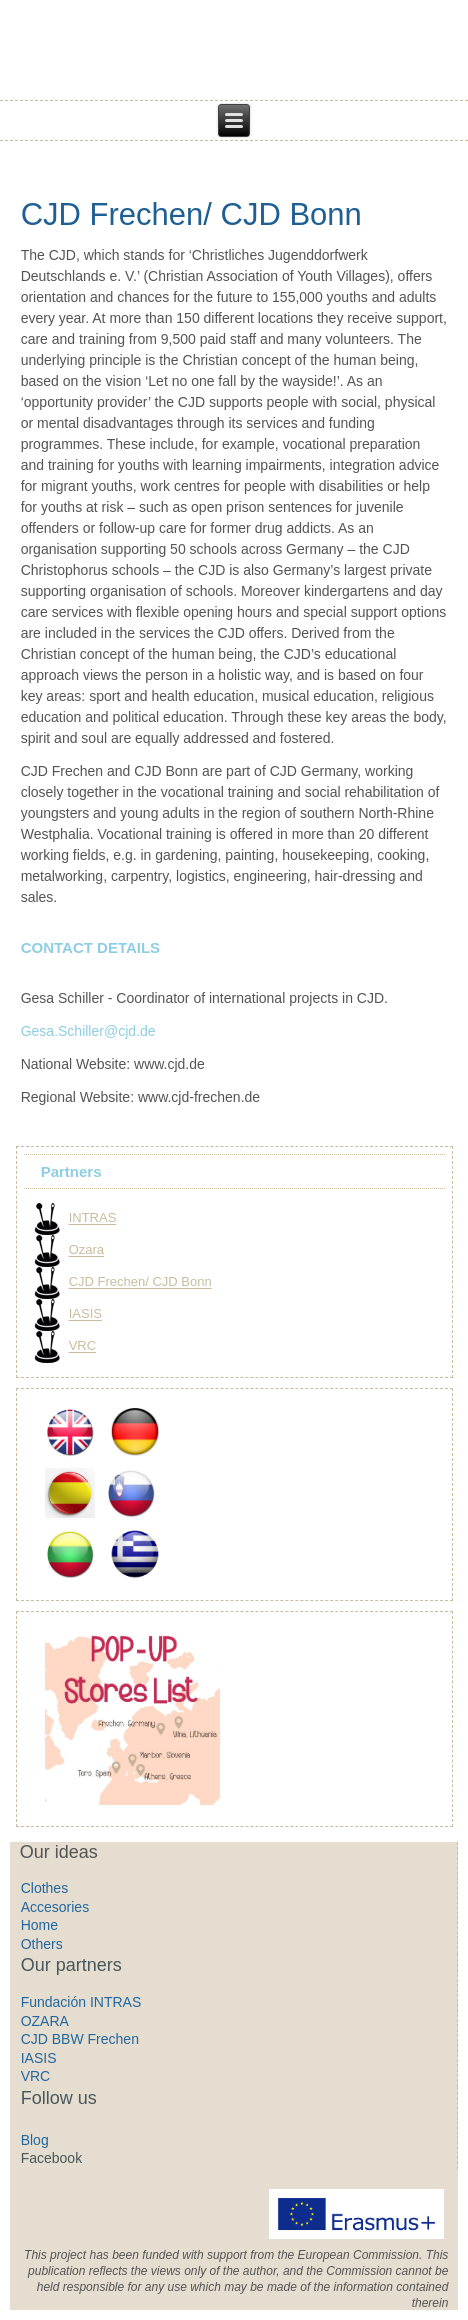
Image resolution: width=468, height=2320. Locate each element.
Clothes (44, 1888)
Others (42, 1944)
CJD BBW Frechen (80, 2039)
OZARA (45, 2021)
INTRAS (93, 1218)
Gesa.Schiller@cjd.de (88, 1031)
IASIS (85, 1314)
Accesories (55, 1907)
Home (39, 1925)
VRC (82, 1346)
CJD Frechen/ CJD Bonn (191, 214)
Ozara (86, 1250)
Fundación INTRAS (81, 2002)
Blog (35, 2140)
